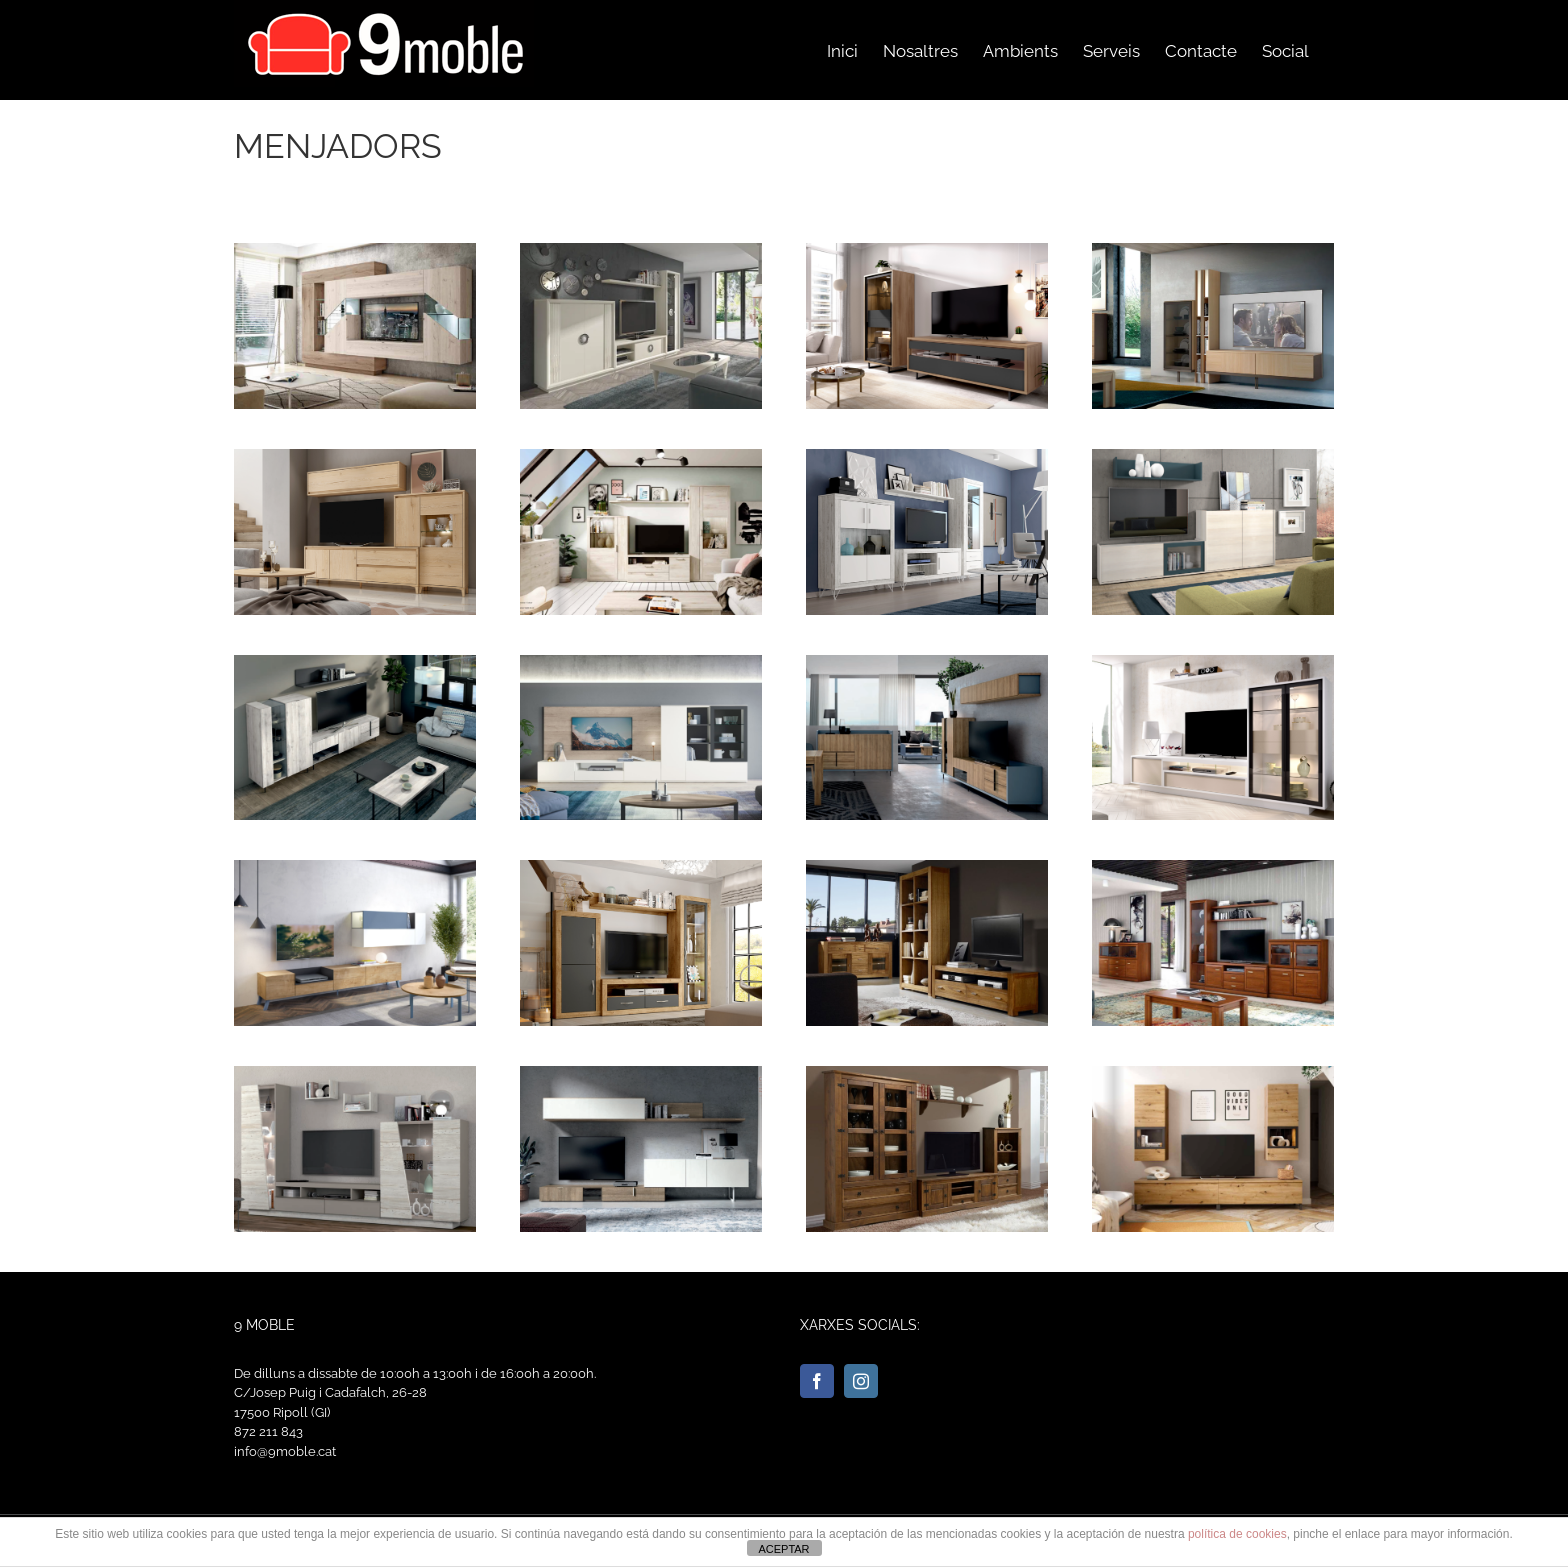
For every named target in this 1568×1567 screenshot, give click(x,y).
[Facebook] (817, 1381)
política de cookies (1237, 1534)
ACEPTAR (783, 1549)
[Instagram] (861, 1381)
